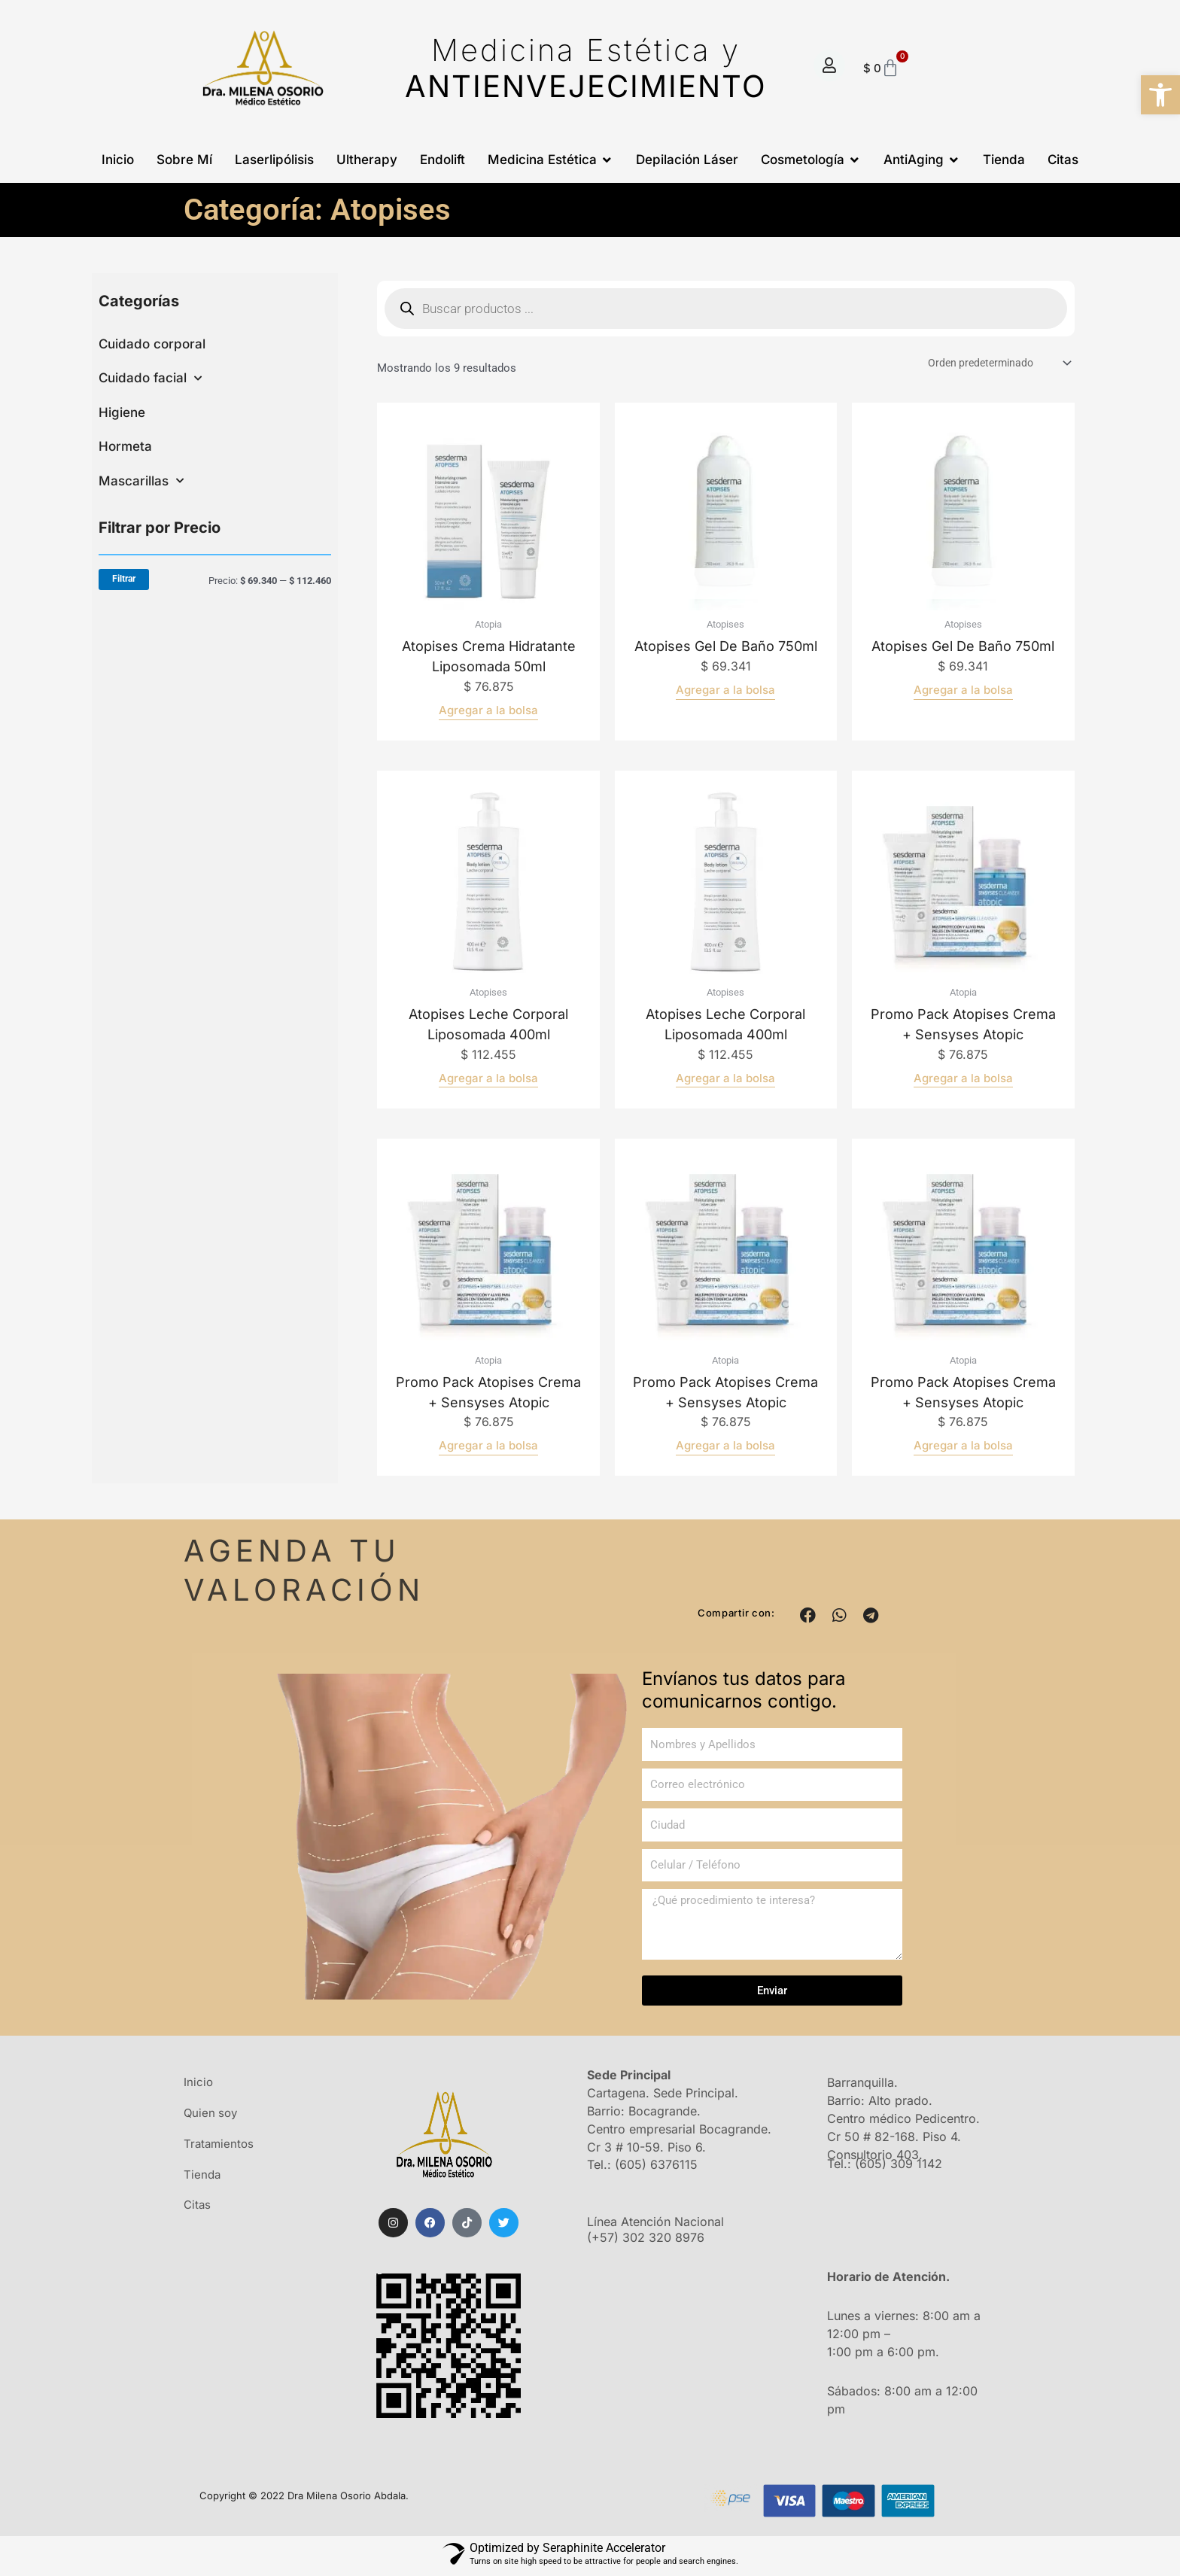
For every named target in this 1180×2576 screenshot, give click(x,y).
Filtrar (123, 578)
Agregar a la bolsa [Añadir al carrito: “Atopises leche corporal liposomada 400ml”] (488, 1079)
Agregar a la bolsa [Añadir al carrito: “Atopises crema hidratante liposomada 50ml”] (488, 711)
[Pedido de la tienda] (993, 363)
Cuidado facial (150, 378)
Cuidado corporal (152, 343)
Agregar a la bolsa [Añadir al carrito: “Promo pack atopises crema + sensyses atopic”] (963, 1079)
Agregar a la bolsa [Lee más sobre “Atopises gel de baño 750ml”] (725, 691)
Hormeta (125, 446)
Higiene (122, 412)
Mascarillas (141, 481)
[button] (808, 1617)
